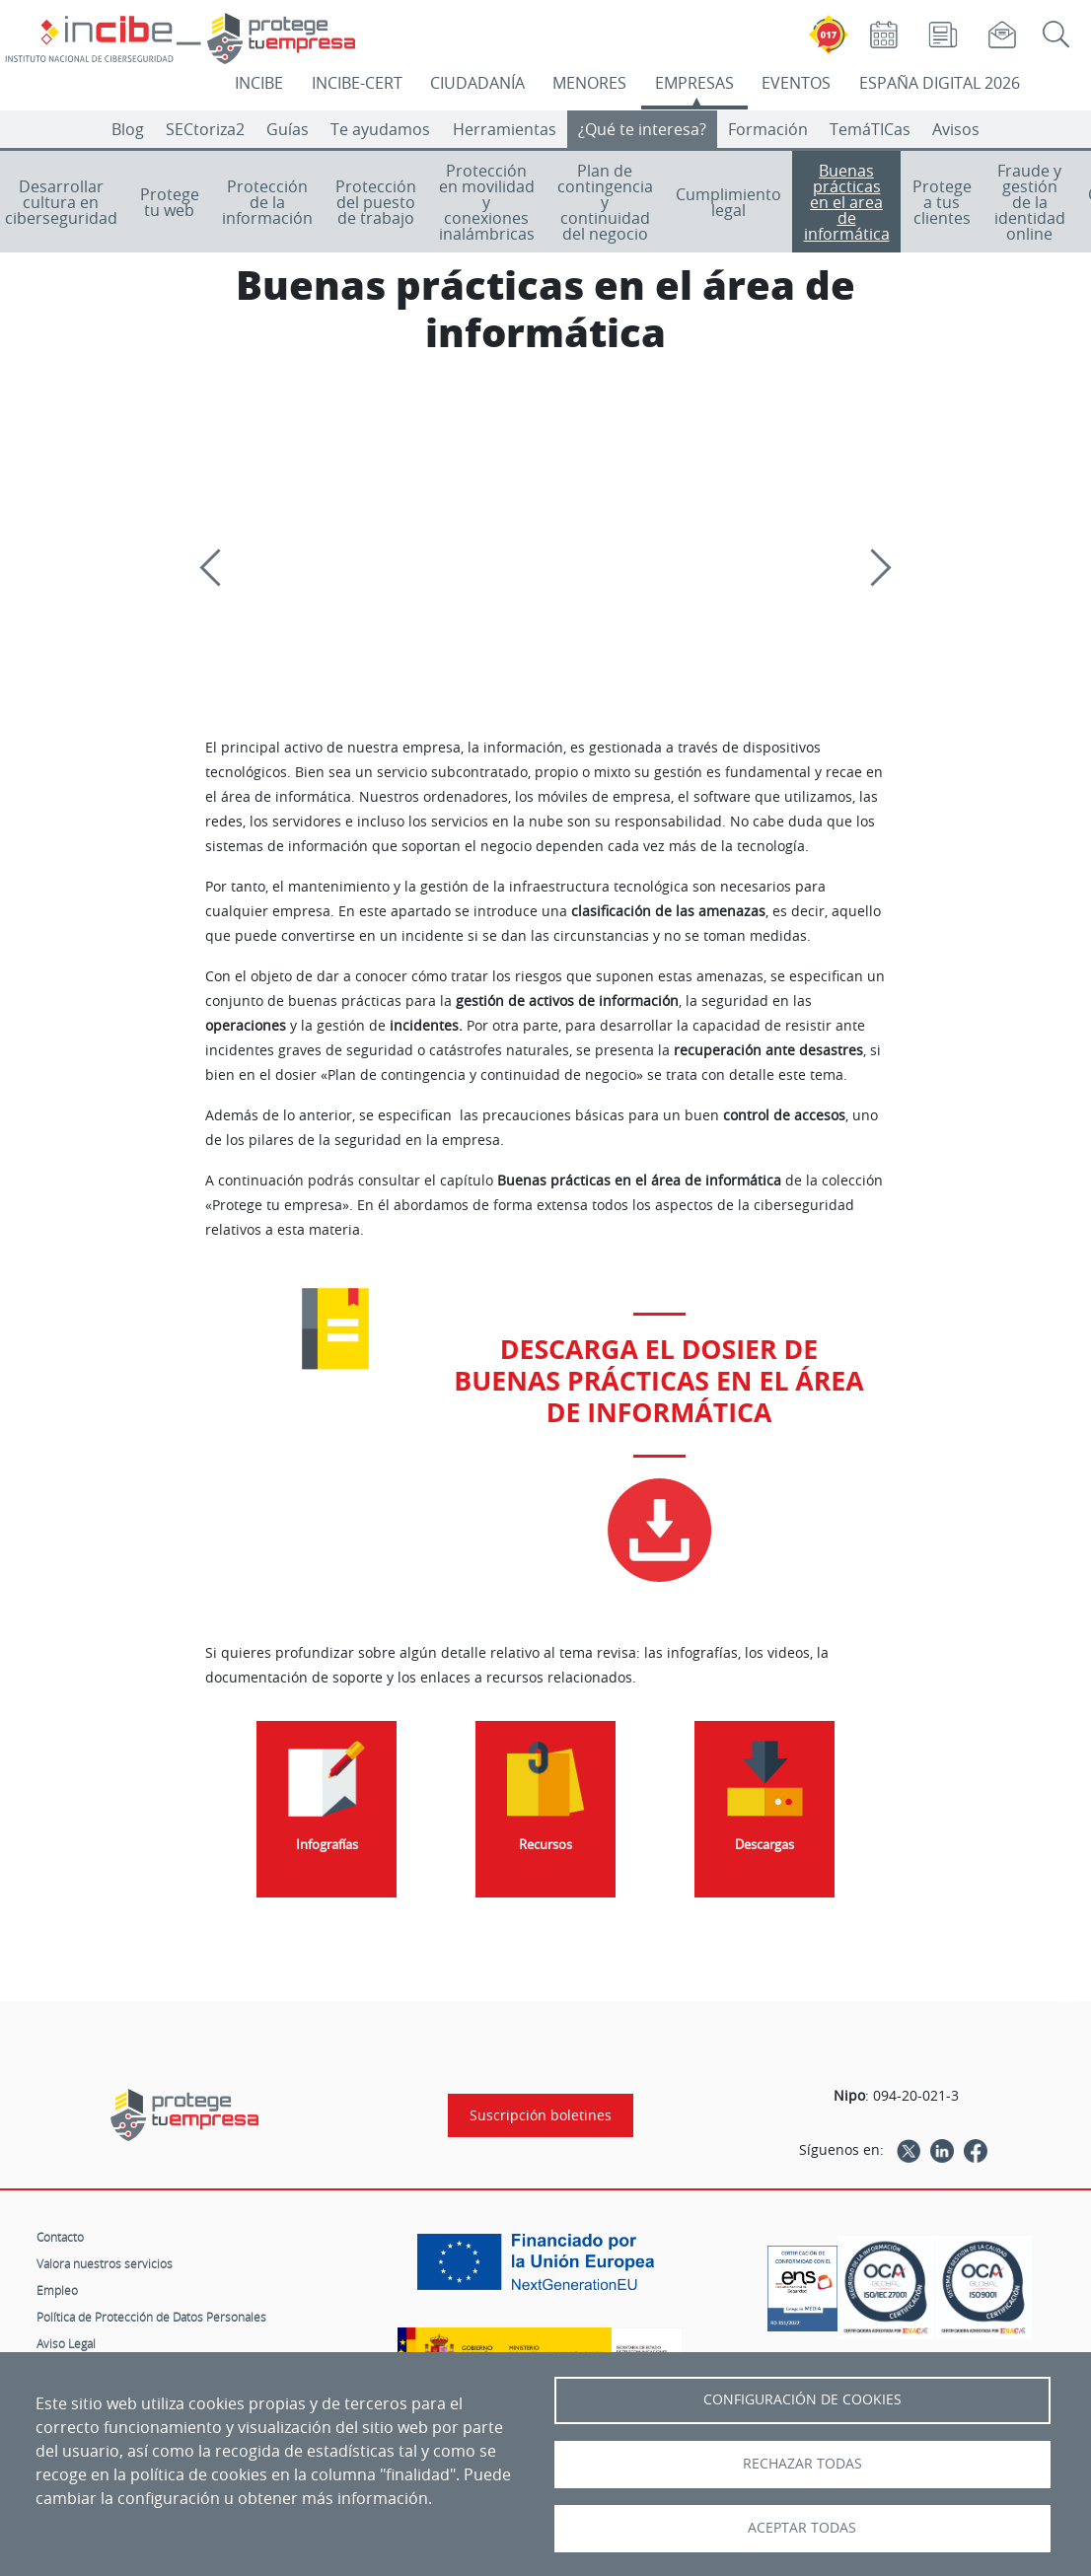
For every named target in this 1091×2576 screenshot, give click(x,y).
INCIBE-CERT (357, 83)
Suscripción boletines (541, 2115)
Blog (127, 129)
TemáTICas (870, 129)
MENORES (589, 83)
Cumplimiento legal (728, 202)
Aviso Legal (66, 2343)
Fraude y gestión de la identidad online (1029, 202)
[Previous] (218, 568)
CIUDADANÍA (477, 83)
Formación (768, 129)
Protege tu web (169, 202)
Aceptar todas (802, 2528)
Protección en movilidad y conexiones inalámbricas (487, 202)
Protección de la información (267, 202)
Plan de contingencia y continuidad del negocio (605, 202)
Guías (287, 129)
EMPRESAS (694, 83)
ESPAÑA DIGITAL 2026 (939, 83)
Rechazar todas (802, 2463)
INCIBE (259, 83)
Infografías (327, 1844)
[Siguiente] (872, 568)
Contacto (60, 2237)
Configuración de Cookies (802, 2399)
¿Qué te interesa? (642, 129)
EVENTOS (796, 83)
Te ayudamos (380, 129)
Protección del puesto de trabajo (375, 202)
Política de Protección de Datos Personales (151, 2317)
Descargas (764, 1844)
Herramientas (504, 129)
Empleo (57, 2290)
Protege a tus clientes (942, 202)
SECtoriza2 (205, 129)
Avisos (956, 129)
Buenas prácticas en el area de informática (847, 202)
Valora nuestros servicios (104, 2263)
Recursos (545, 1844)
